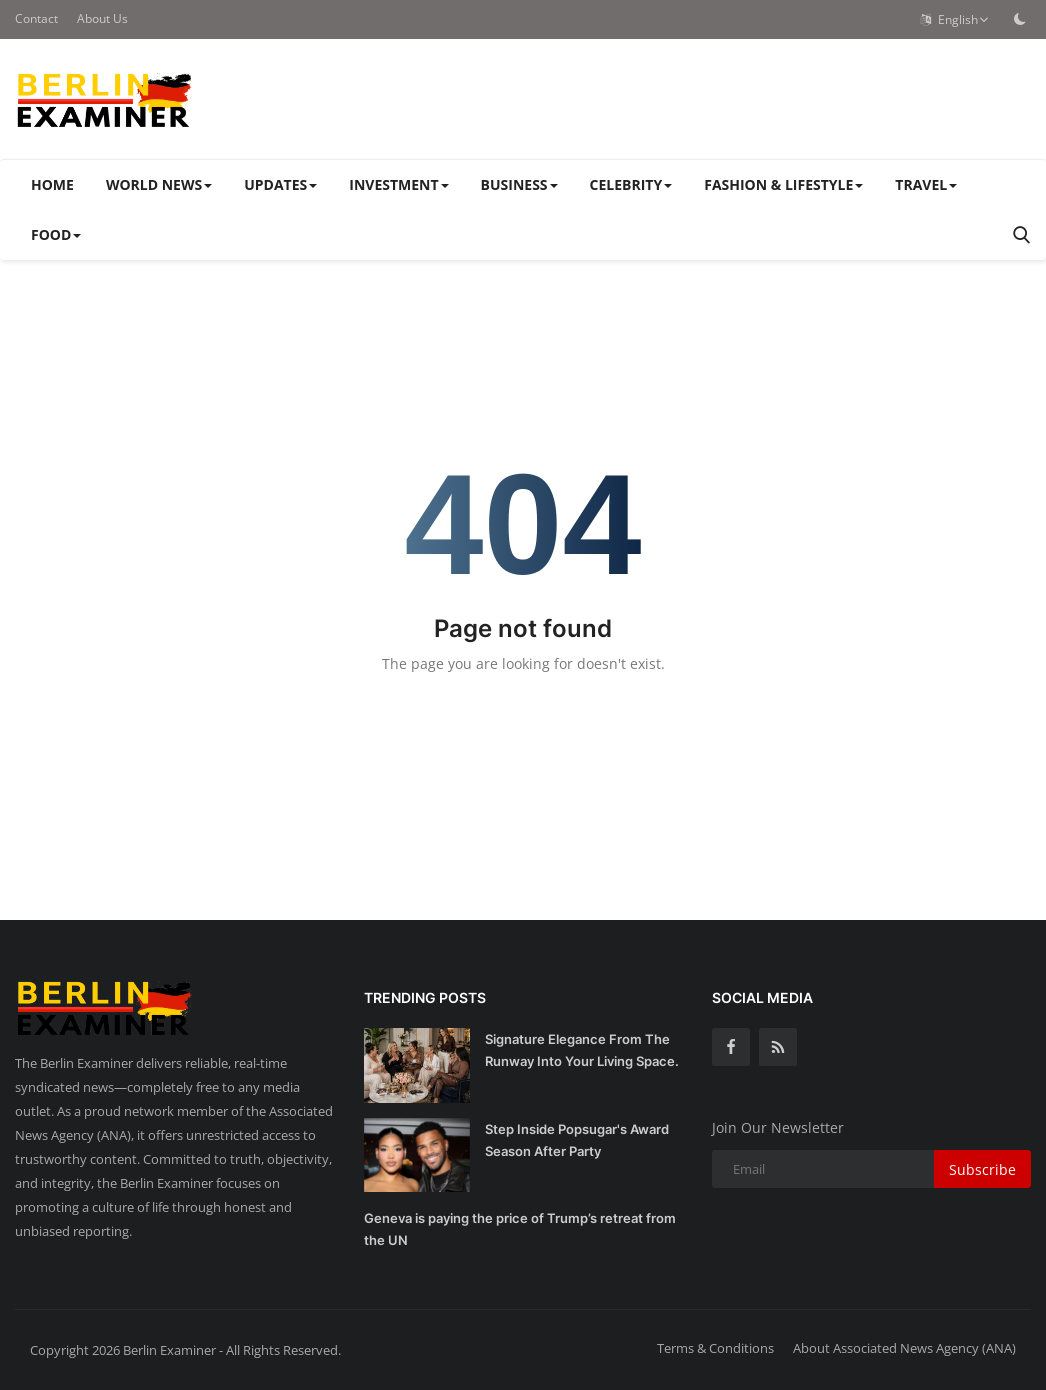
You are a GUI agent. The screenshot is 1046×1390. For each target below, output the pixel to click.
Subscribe (982, 1169)
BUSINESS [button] (519, 184)
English (955, 19)
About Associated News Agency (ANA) (904, 1348)
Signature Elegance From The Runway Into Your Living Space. (582, 1050)
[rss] (778, 1047)
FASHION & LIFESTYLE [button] (783, 184)
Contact (36, 18)
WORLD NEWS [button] (159, 184)
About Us (102, 18)
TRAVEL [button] (926, 184)
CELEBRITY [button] (631, 184)
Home (52, 184)
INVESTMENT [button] (398, 184)
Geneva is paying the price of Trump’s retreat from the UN (520, 1229)
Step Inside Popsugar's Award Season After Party (577, 1140)
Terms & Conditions (715, 1348)
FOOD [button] (56, 234)
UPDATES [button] (280, 184)
